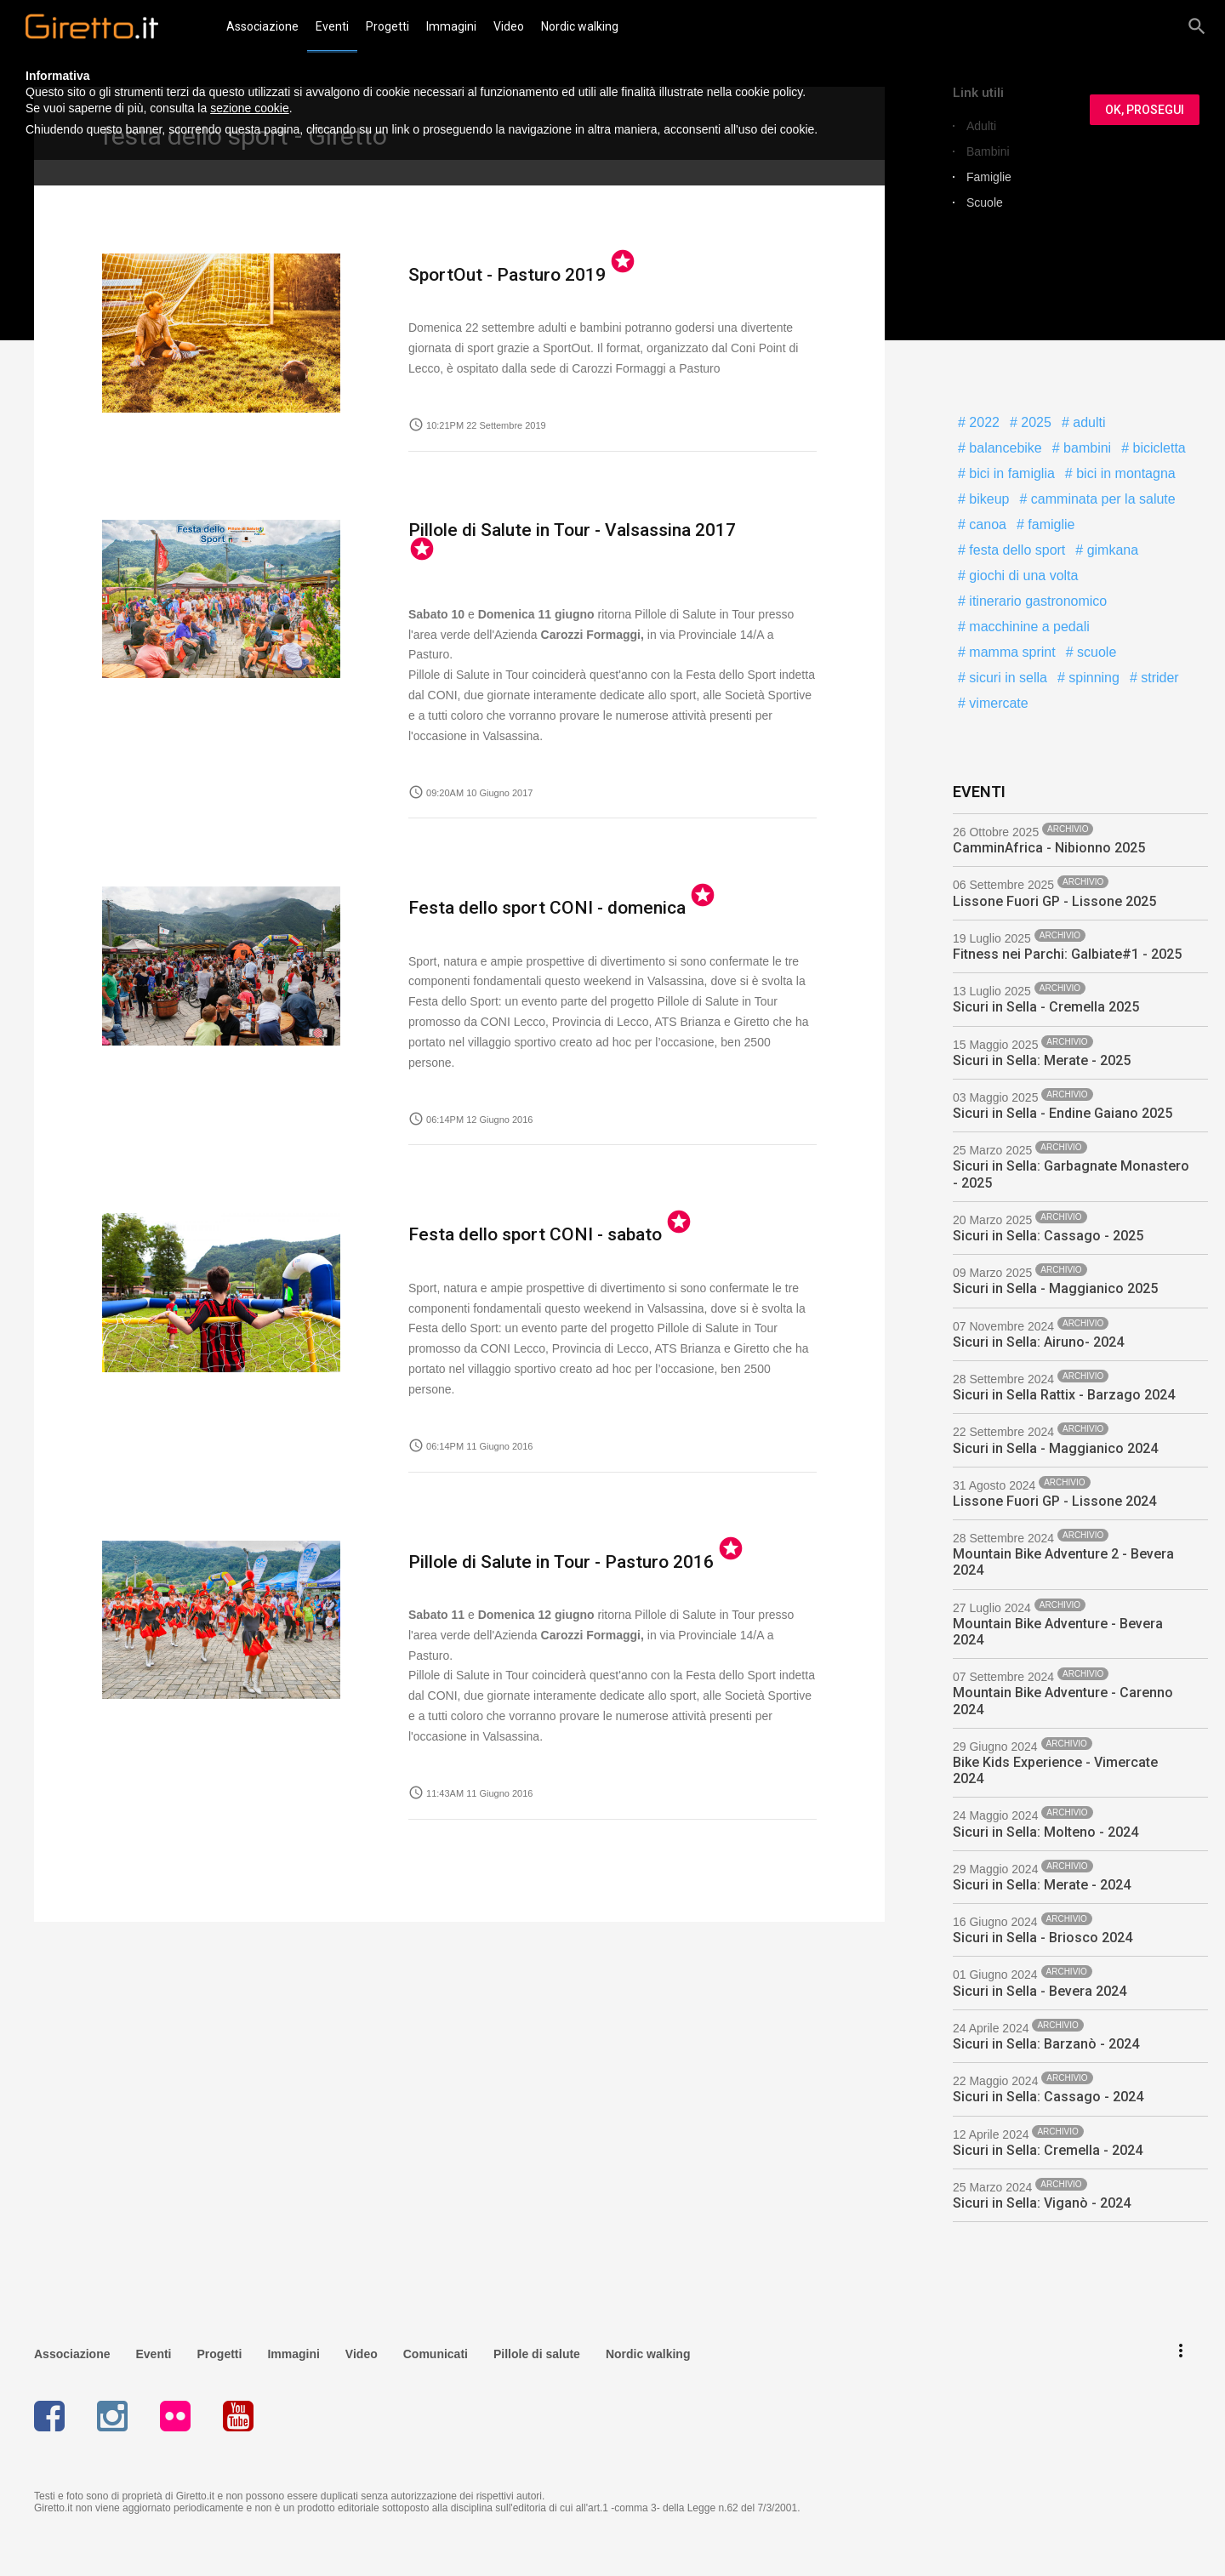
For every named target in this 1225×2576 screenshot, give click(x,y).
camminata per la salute (1101, 499)
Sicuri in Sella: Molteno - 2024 (1045, 1832)
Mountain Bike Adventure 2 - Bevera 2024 (1063, 1562)
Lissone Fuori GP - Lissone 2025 (1054, 901)
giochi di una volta (1022, 575)
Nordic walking (579, 26)
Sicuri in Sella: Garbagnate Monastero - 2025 (1071, 1174)
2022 (983, 422)
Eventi (332, 26)
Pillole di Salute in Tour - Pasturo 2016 (538, 1537)
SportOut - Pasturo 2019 (493, 275)
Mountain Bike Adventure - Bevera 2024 (1058, 1632)
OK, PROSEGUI (1144, 110)
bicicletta (1157, 448)
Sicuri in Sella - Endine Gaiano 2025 (1062, 1113)
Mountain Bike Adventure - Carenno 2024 (1063, 1700)
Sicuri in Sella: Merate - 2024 (1042, 1885)
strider (1158, 677)
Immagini (451, 26)
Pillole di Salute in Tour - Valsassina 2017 (548, 540)
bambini (1085, 448)
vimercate (997, 703)
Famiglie (988, 177)
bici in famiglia (1010, 473)
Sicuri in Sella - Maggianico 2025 (1055, 1288)
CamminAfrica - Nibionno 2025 (1049, 848)
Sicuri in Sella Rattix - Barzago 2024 (1064, 1395)
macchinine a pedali (1028, 626)
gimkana (1110, 550)
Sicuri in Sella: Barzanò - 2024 (1046, 2044)
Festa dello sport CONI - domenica (526, 886)
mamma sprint (1011, 652)
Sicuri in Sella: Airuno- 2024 (1038, 1342)
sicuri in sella (1006, 677)
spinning (1092, 677)
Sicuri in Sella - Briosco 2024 (1042, 1937)
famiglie (1049, 524)
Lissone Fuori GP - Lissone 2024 (1054, 1501)
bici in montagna (1124, 473)
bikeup (988, 499)
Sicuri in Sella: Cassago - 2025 (1048, 1236)
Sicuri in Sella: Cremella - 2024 (1047, 2150)
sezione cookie (249, 108)
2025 (1034, 422)
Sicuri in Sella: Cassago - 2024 (1048, 2097)
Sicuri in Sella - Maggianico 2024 (1055, 1448)
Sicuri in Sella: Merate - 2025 (1042, 1060)
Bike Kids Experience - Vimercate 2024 (1055, 1770)
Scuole (984, 202)
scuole (1095, 652)
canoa (986, 524)
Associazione (262, 26)
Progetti (387, 26)
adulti (1087, 422)
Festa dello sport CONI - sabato (516, 1211)
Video (508, 26)
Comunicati (435, 2350)
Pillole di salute (536, 2350)
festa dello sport (1015, 550)
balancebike (1004, 448)
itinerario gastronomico (1036, 601)
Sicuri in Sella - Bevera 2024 (1039, 1991)
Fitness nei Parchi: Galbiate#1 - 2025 (1067, 954)
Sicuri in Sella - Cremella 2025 (1046, 1007)
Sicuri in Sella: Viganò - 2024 (1042, 2203)
